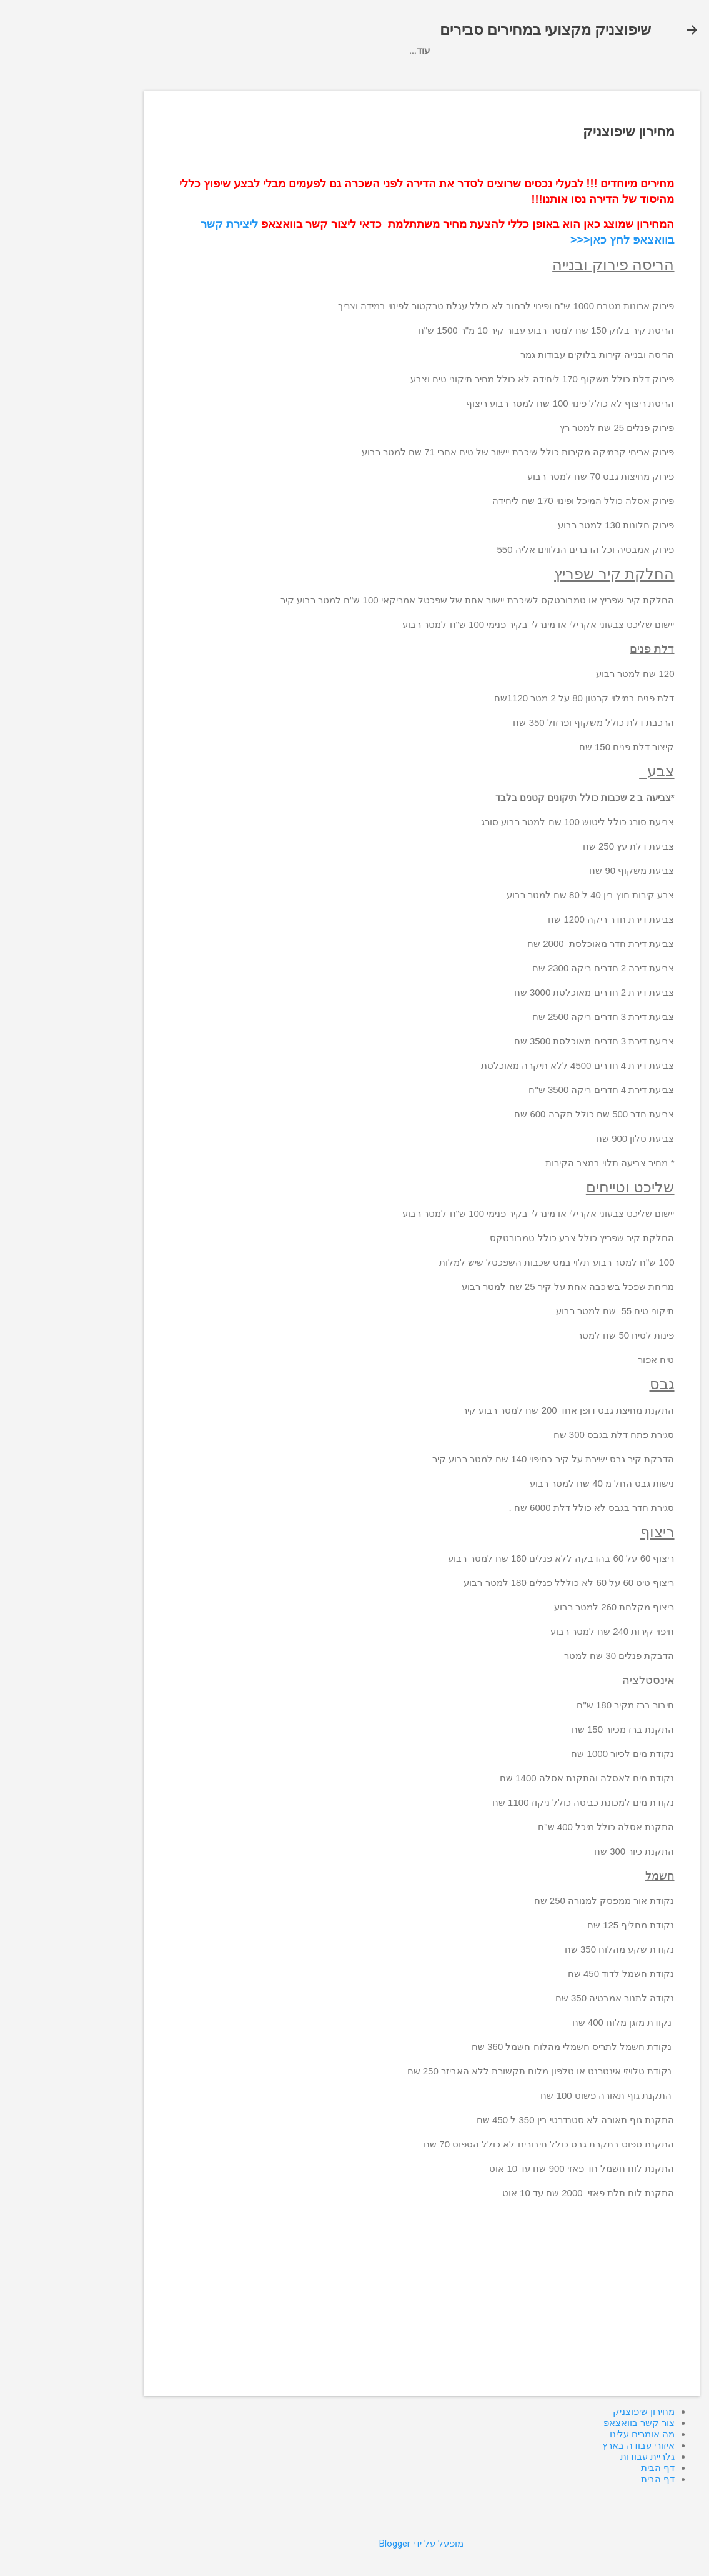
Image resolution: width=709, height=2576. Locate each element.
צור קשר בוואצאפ (557, 75)
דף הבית (139, 75)
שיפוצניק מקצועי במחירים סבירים (478, 30)
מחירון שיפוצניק (468, 75)
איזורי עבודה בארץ (378, 75)
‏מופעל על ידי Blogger (354, 2543)
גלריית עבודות (205, 75)
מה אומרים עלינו (287, 75)
